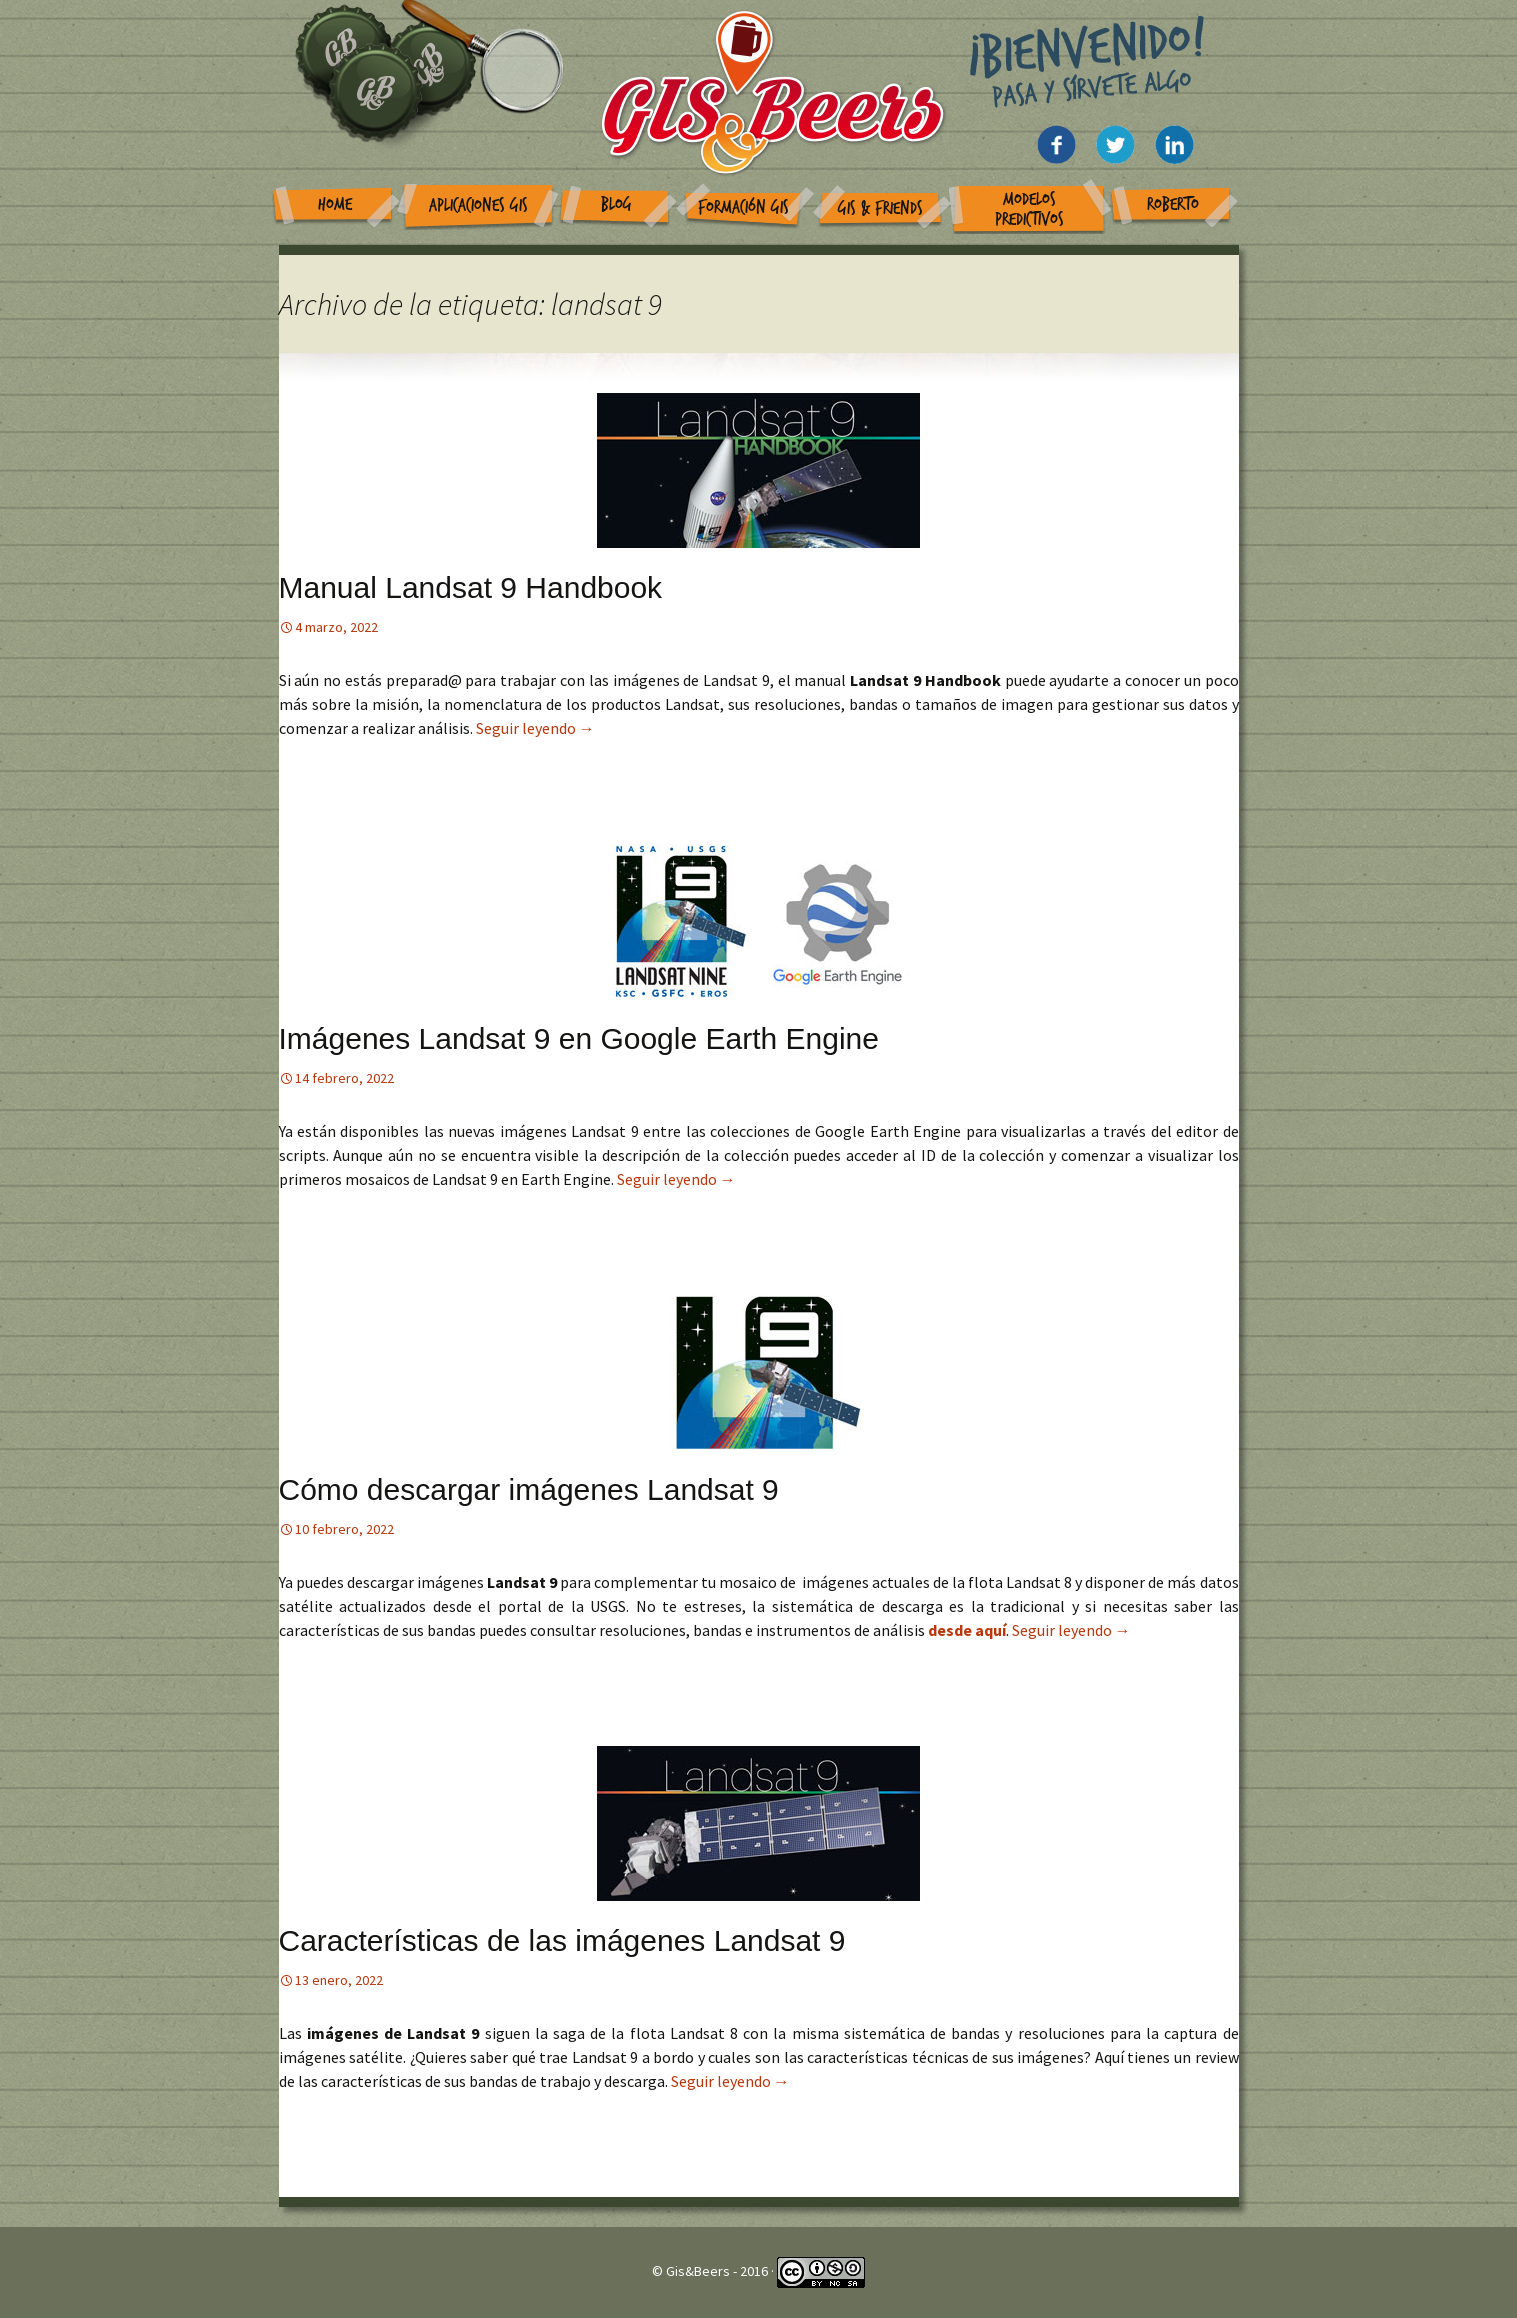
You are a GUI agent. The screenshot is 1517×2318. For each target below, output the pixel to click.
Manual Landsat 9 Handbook (471, 587)
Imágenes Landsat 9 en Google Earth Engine (579, 1038)
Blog (616, 204)
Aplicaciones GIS (478, 205)
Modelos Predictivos (1029, 209)
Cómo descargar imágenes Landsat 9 (529, 1489)
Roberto (1173, 204)
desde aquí (967, 1630)
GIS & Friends (880, 208)
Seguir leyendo (535, 728)
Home (335, 204)
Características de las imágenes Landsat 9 (562, 1940)
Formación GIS (743, 207)
